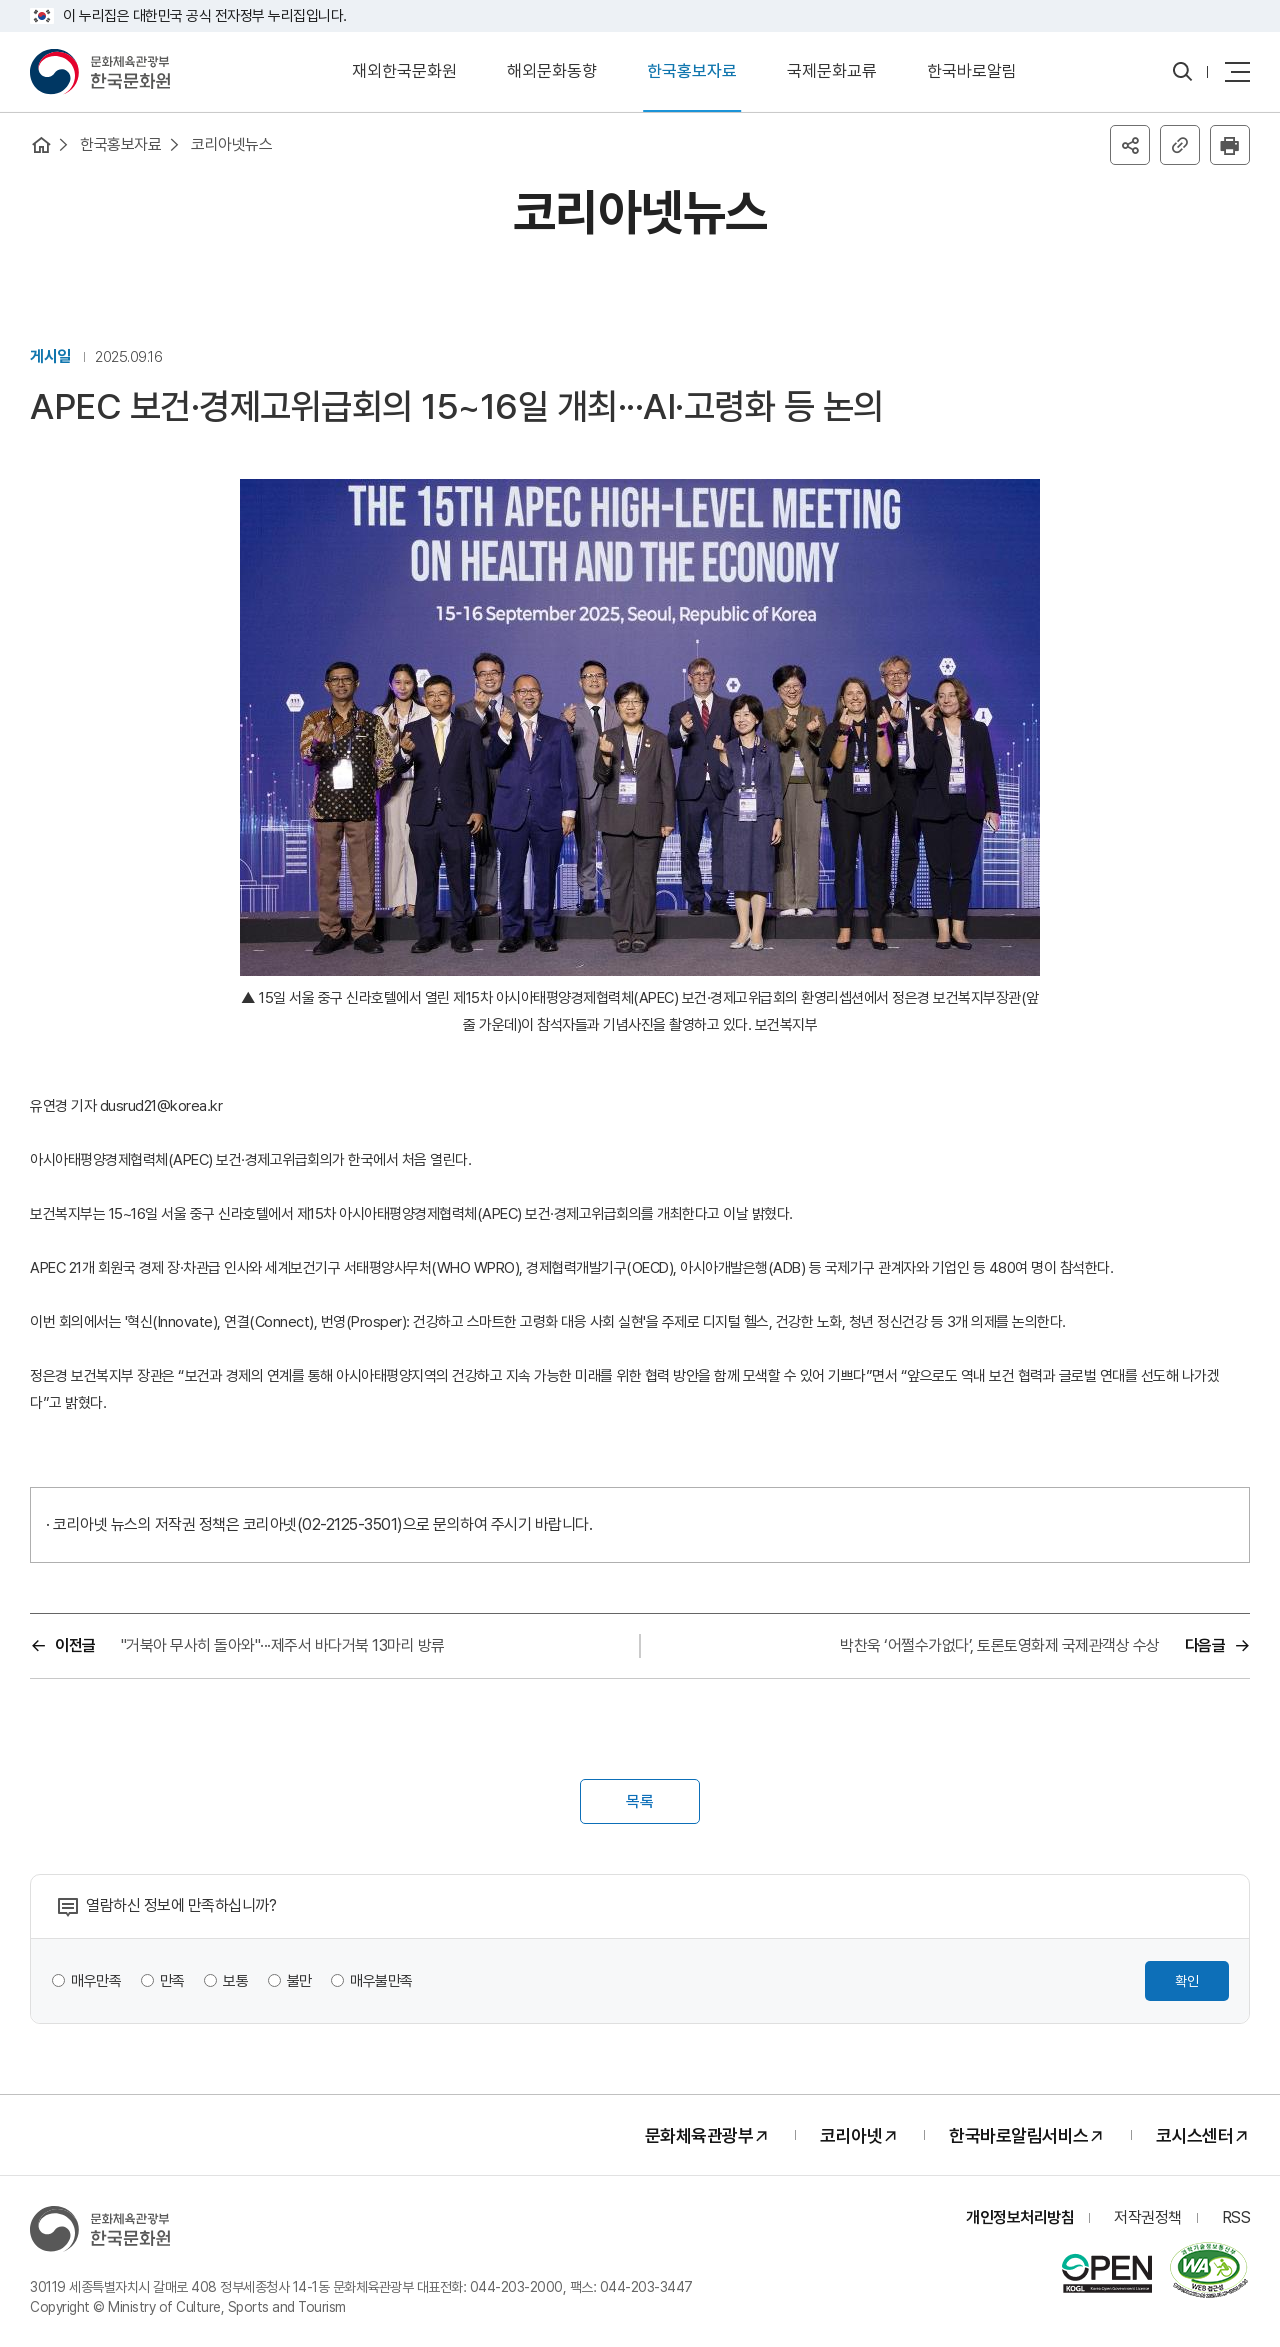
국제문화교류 (832, 71)
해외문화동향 (552, 71)
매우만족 (96, 1981)
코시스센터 (1195, 2135)
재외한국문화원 (404, 71)
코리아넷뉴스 (231, 144)
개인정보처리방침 (1020, 2217)
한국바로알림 (972, 71)
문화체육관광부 (699, 2135)
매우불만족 (381, 1981)
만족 (172, 1981)
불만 (299, 1981)
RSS (1236, 2217)
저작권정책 (1148, 2217)
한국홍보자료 (692, 71)
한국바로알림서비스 (1019, 2135)
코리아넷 (851, 2135)
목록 (640, 1801)
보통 (235, 1981)
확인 (1187, 1981)
